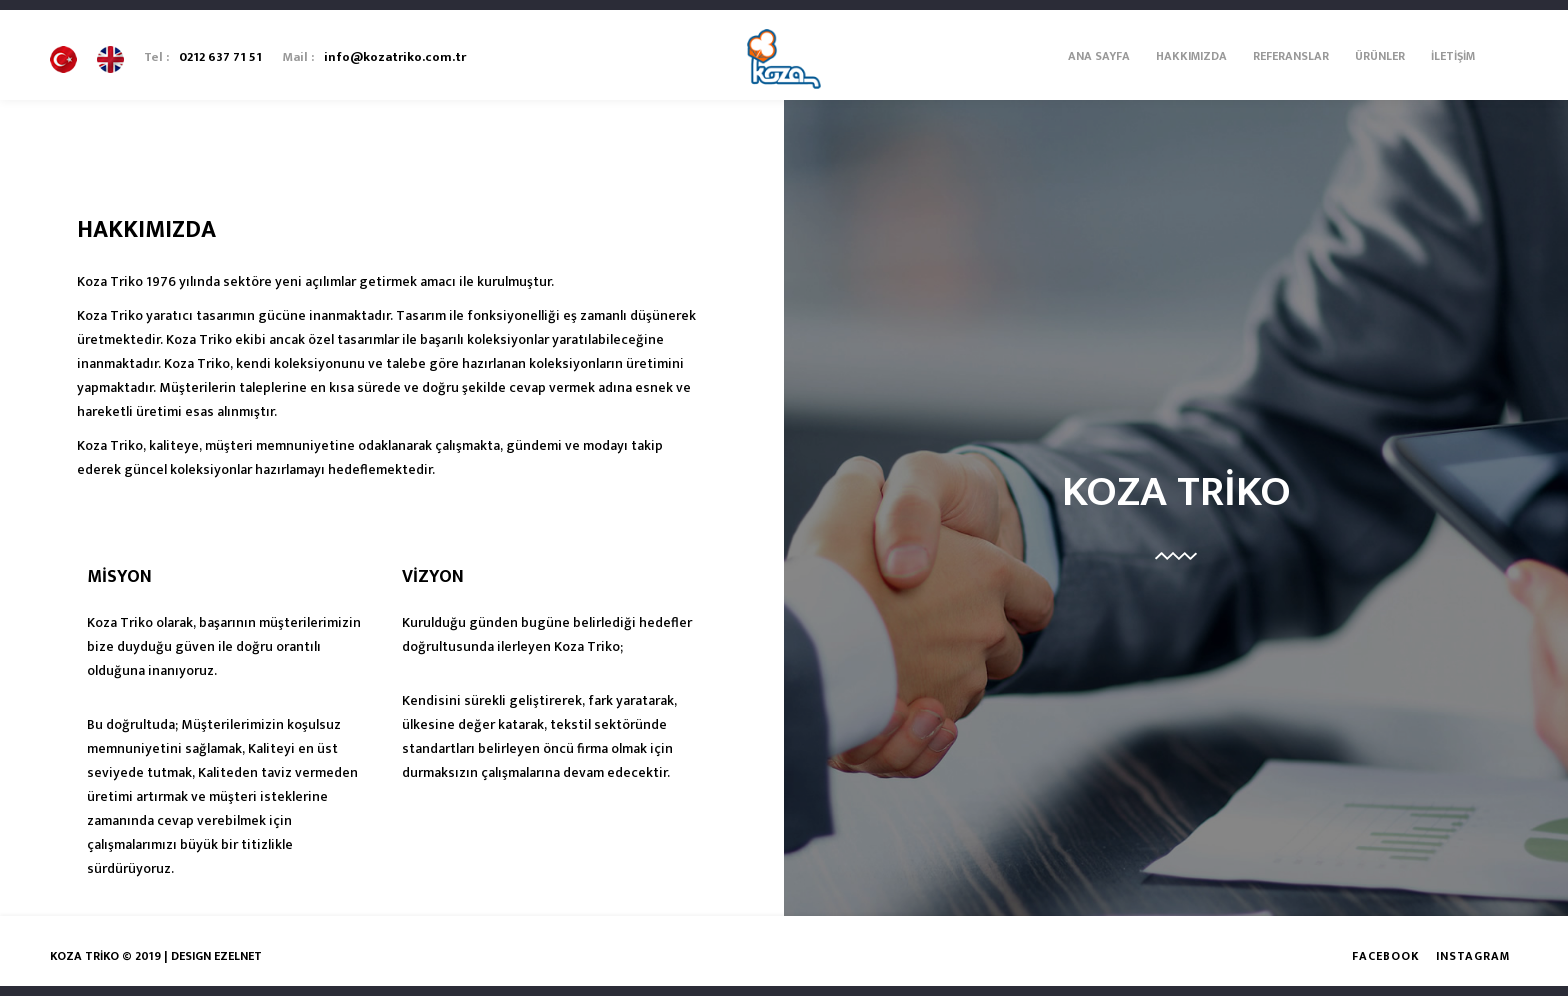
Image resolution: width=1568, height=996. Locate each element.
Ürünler (1380, 56)
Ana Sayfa (1099, 56)
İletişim (1453, 56)
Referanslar (1291, 56)
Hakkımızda (1191, 56)
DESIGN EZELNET (216, 956)
